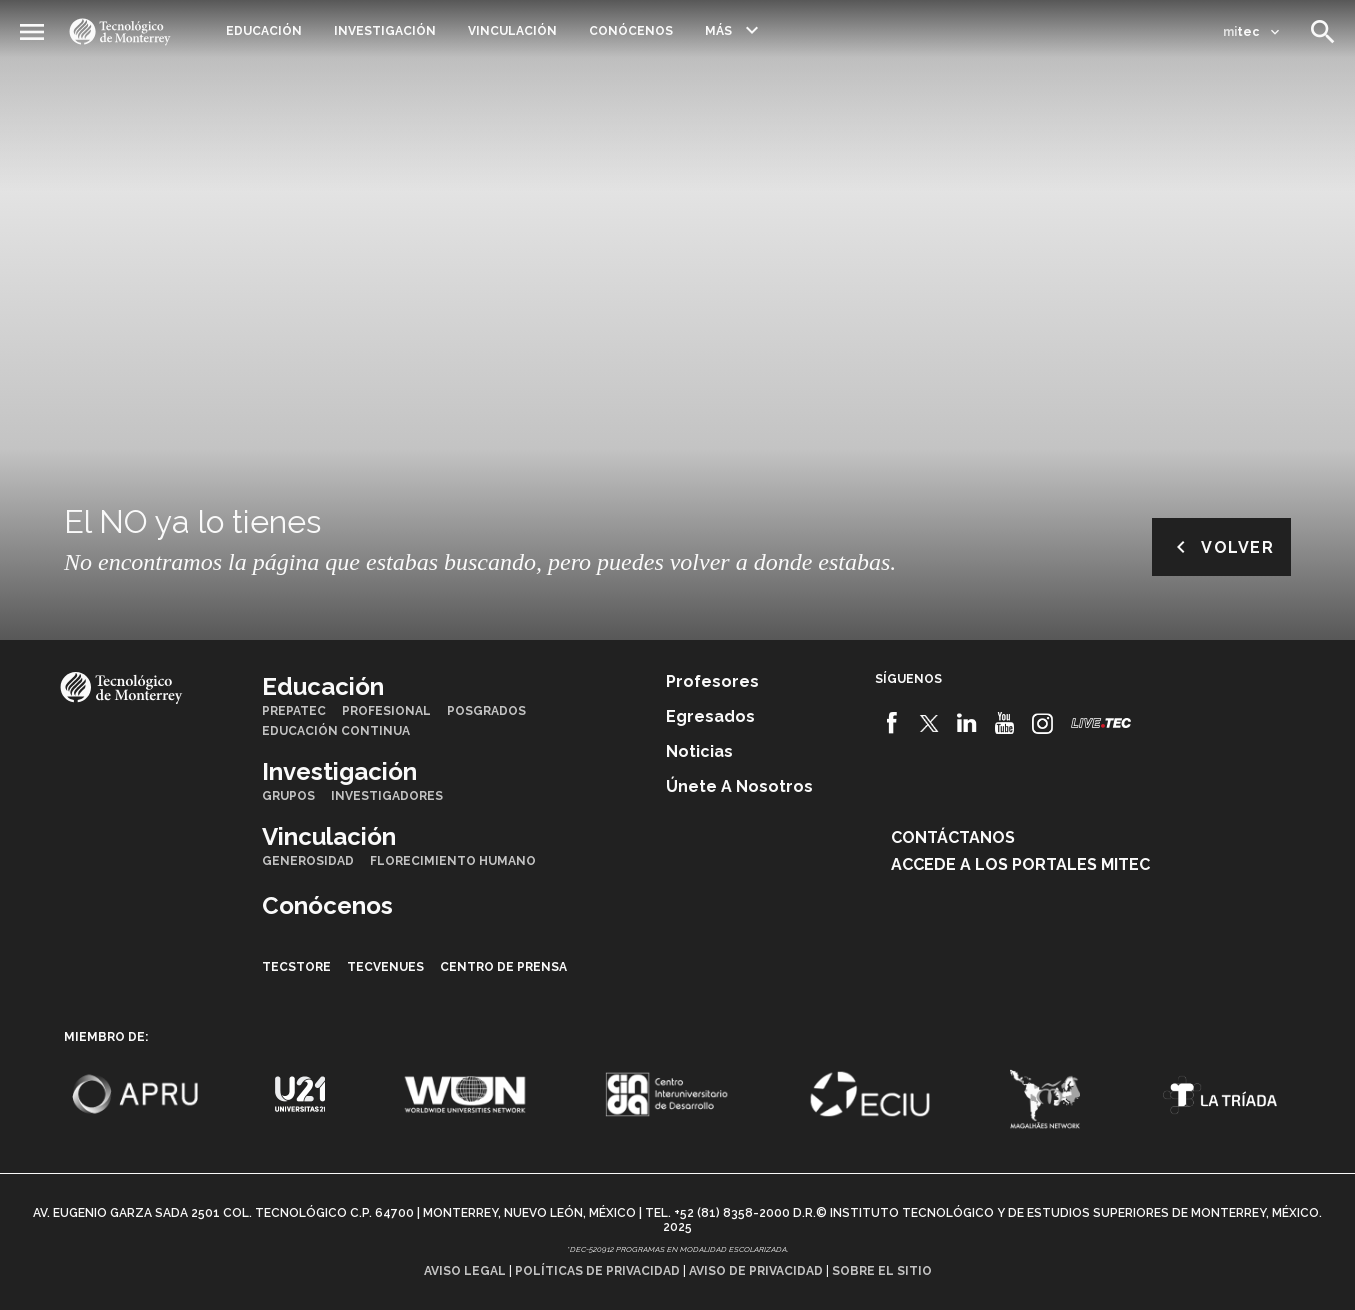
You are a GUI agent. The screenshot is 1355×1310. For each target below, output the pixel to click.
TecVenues (385, 967)
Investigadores (387, 796)
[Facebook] (891, 723)
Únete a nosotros (739, 786)
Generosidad (308, 861)
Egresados (710, 716)
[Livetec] (1101, 722)
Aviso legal (465, 1271)
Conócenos (631, 31)
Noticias (699, 751)
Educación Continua (336, 731)
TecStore (296, 967)
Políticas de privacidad (597, 1271)
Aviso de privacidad (756, 1271)
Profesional (386, 711)
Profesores (712, 681)
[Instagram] (1042, 723)
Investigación (385, 31)
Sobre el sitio (882, 1271)
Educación (264, 31)
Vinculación (512, 31)
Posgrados (486, 711)
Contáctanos (953, 837)
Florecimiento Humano (453, 861)
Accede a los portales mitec (1020, 864)
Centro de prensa (503, 967)
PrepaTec (294, 711)
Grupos (288, 796)
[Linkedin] (967, 723)
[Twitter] (929, 723)
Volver (1221, 547)
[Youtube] (1004, 723)
